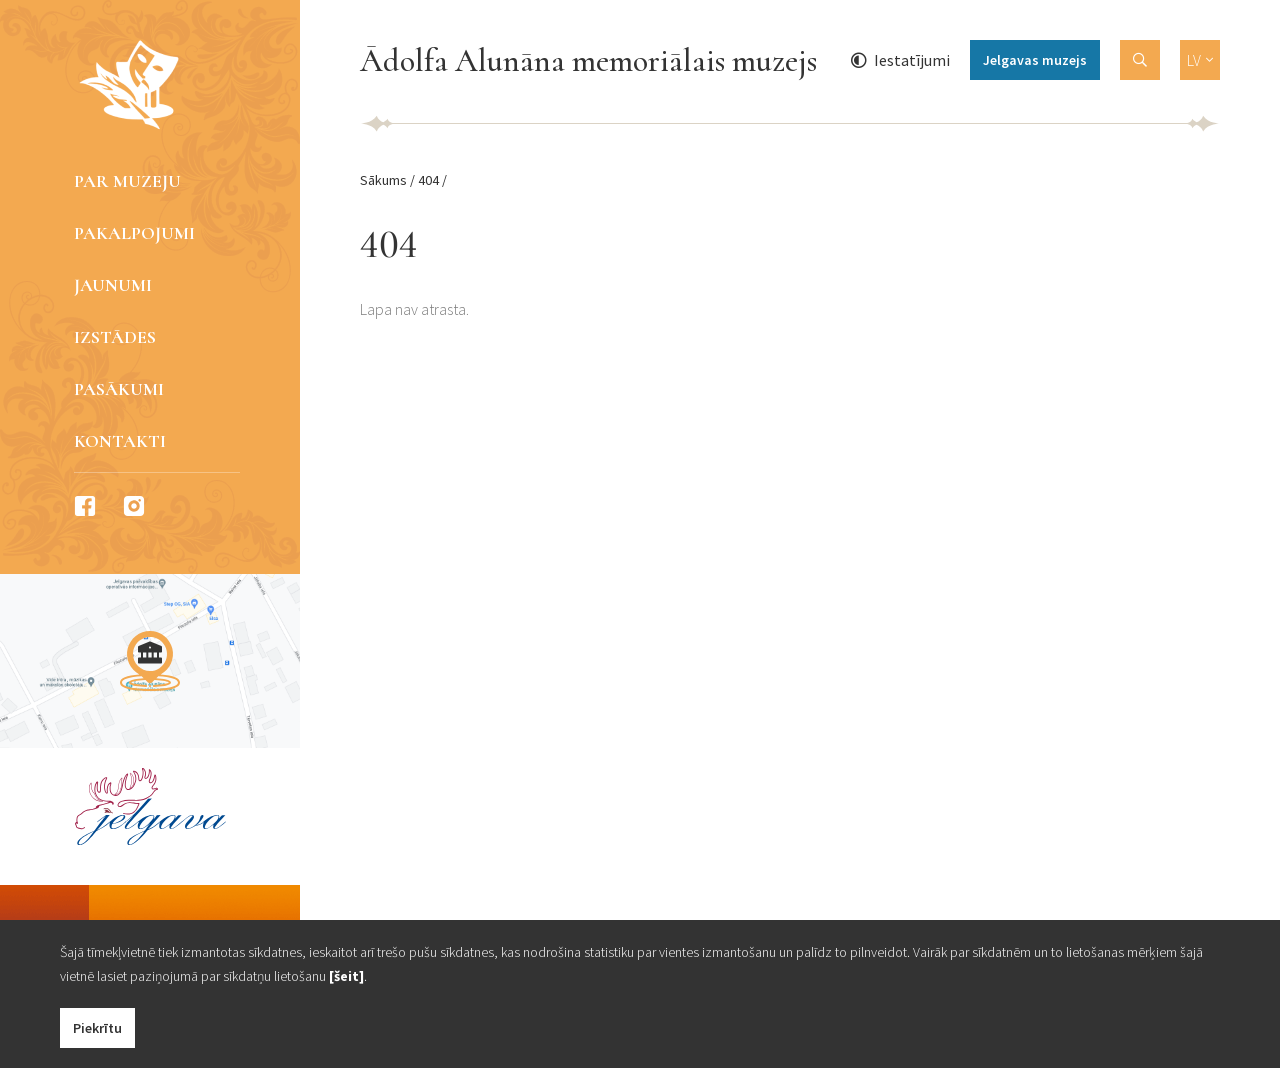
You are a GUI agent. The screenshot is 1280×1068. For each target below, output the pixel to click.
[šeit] (346, 976)
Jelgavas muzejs (1035, 60)
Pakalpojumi (134, 233)
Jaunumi (113, 285)
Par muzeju (127, 181)
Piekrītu (97, 1028)
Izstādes (115, 337)
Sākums (383, 180)
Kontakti (120, 441)
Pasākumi (119, 389)
